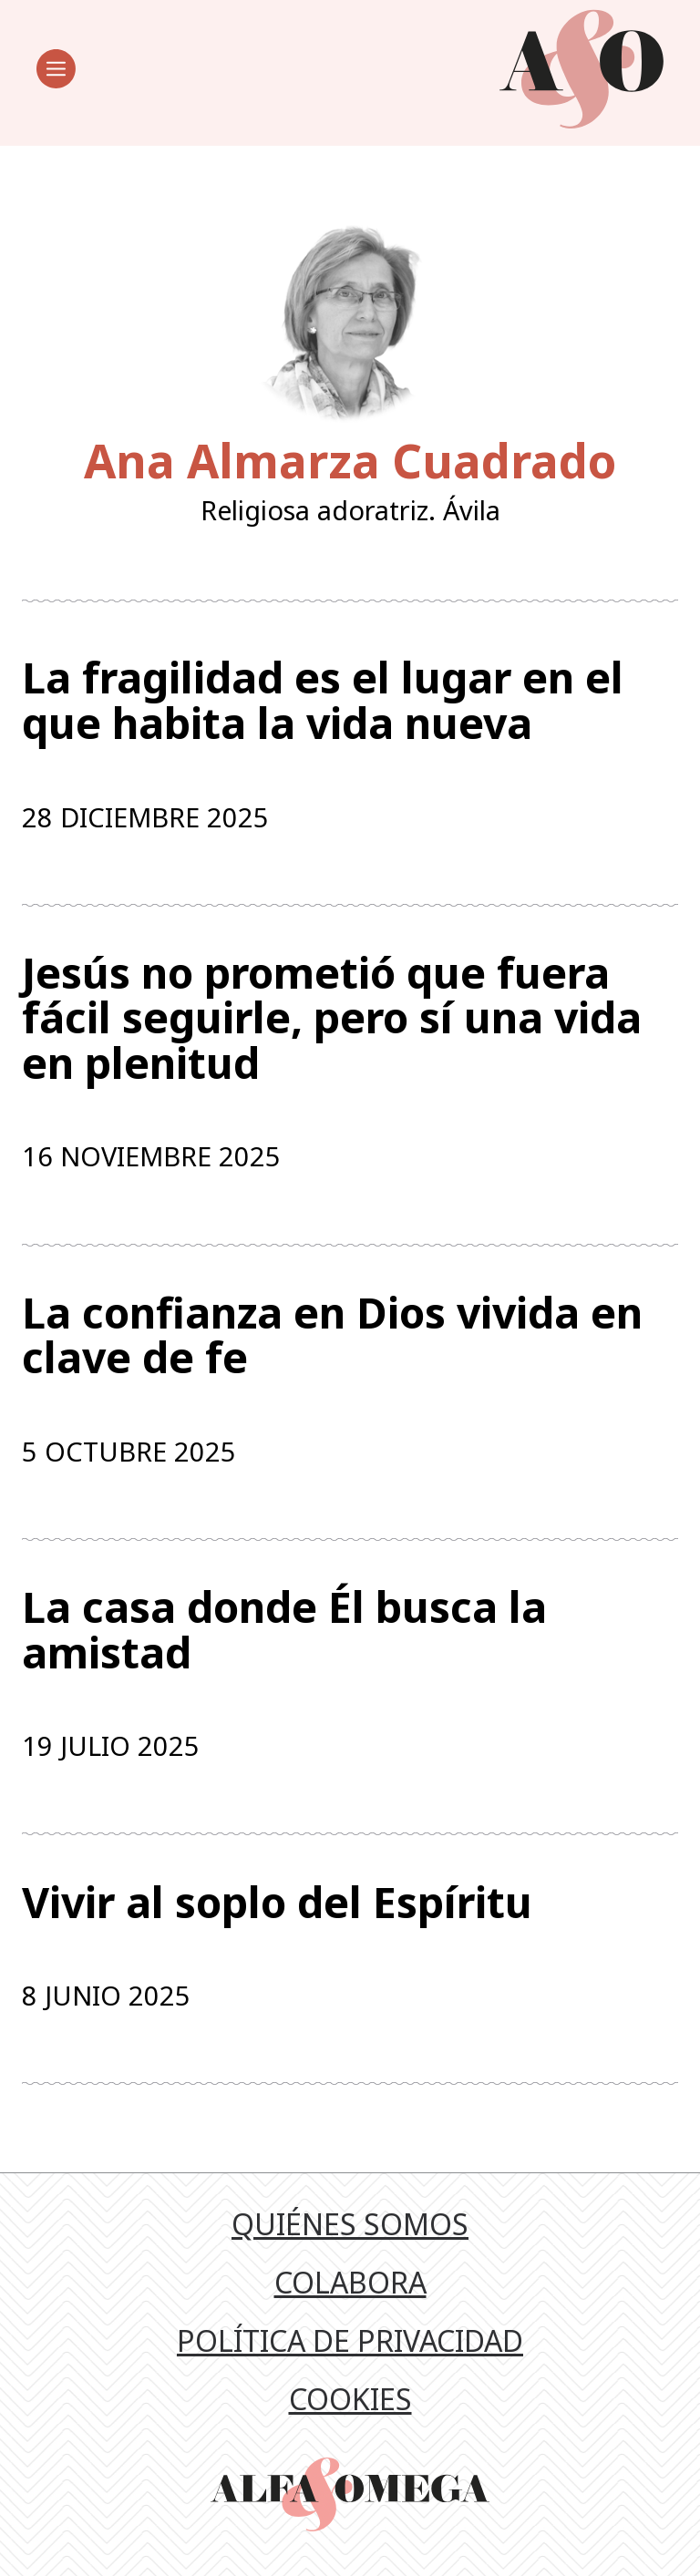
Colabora (350, 2282)
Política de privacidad (350, 2340)
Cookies (350, 2398)
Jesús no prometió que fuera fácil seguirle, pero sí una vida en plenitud (332, 1018)
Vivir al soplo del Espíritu (277, 1902)
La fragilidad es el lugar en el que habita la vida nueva (322, 700)
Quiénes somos (350, 2223)
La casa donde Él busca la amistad (284, 1630)
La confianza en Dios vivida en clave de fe (332, 1335)
